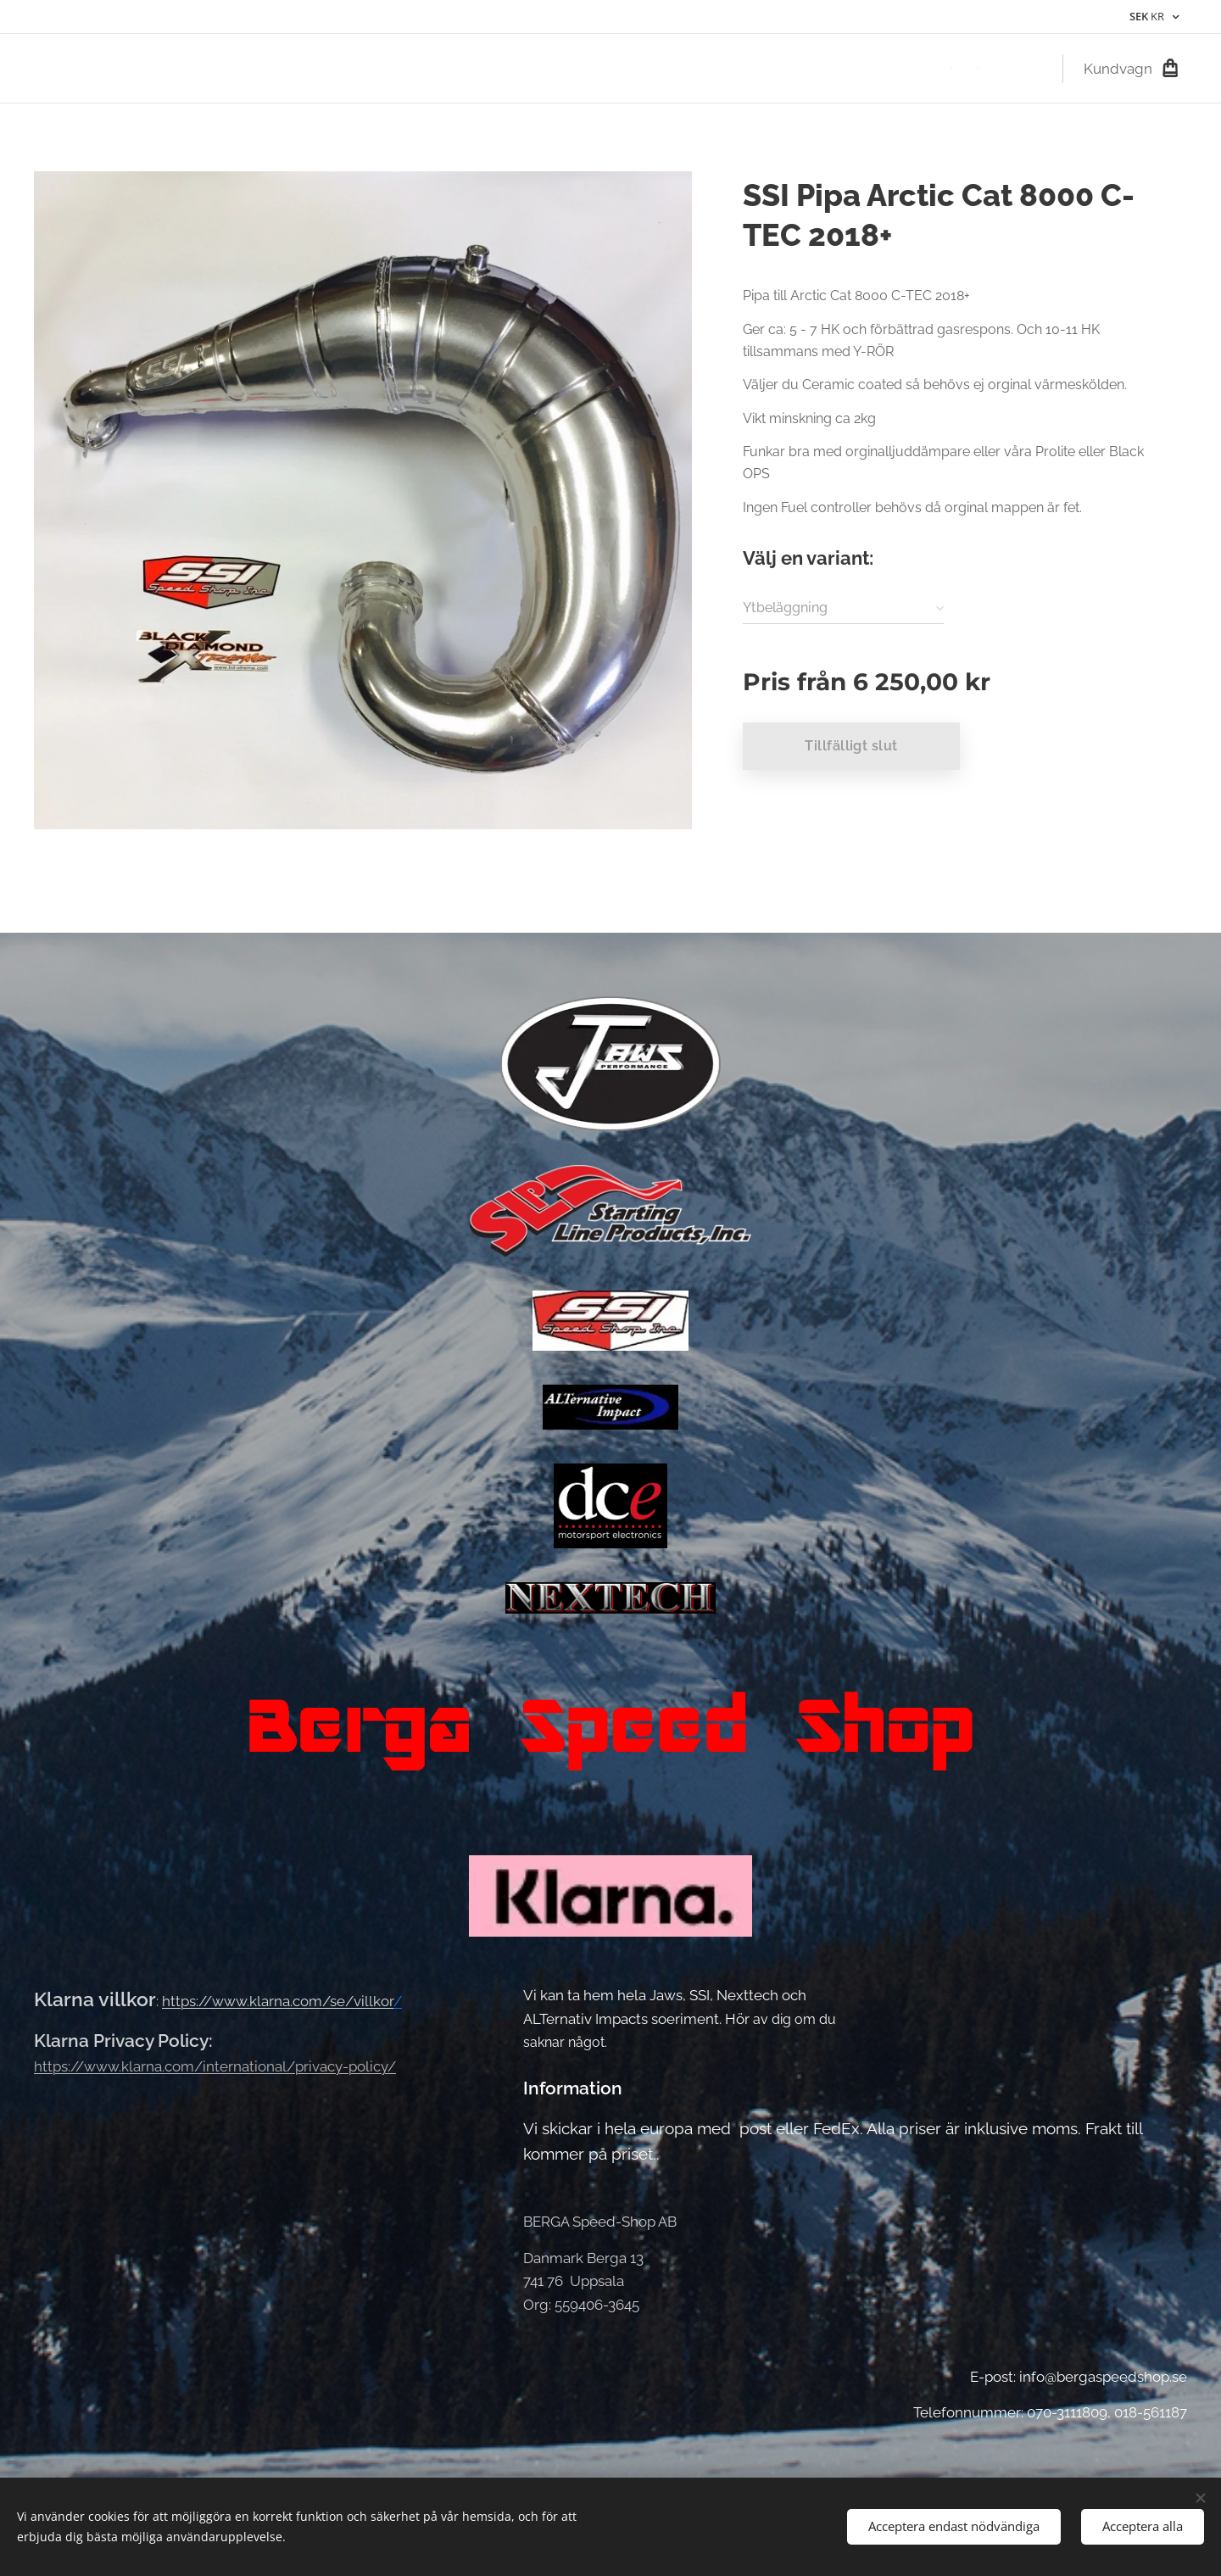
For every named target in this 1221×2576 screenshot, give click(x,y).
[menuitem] (874, 68)
